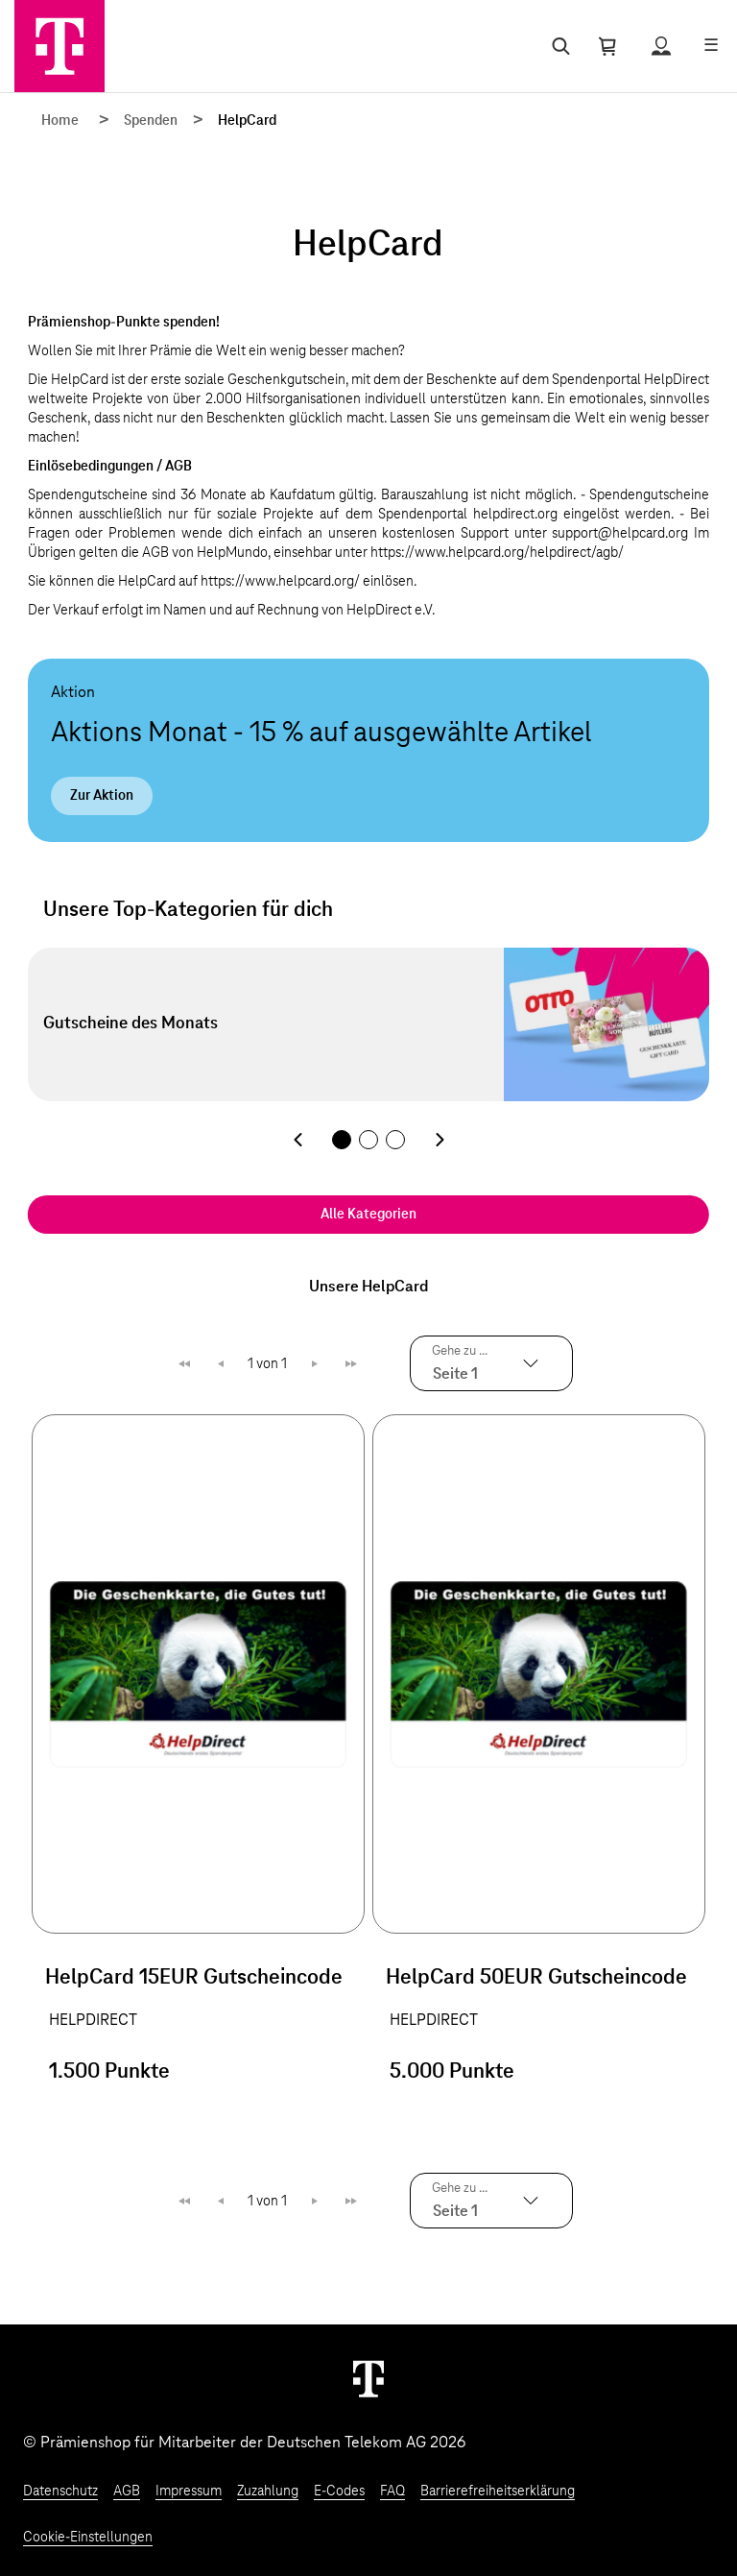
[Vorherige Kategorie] (297, 1140)
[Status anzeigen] (661, 46)
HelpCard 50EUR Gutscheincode (536, 1977)
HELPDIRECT (93, 2020)
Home (60, 121)
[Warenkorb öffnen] (607, 46)
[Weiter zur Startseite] (368, 2378)
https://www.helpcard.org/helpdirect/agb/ (497, 553)
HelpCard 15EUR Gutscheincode (194, 1977)
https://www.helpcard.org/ (280, 582)
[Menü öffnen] (711, 46)
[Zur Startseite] (59, 46)
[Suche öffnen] (557, 46)
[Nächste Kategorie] (439, 1140)
